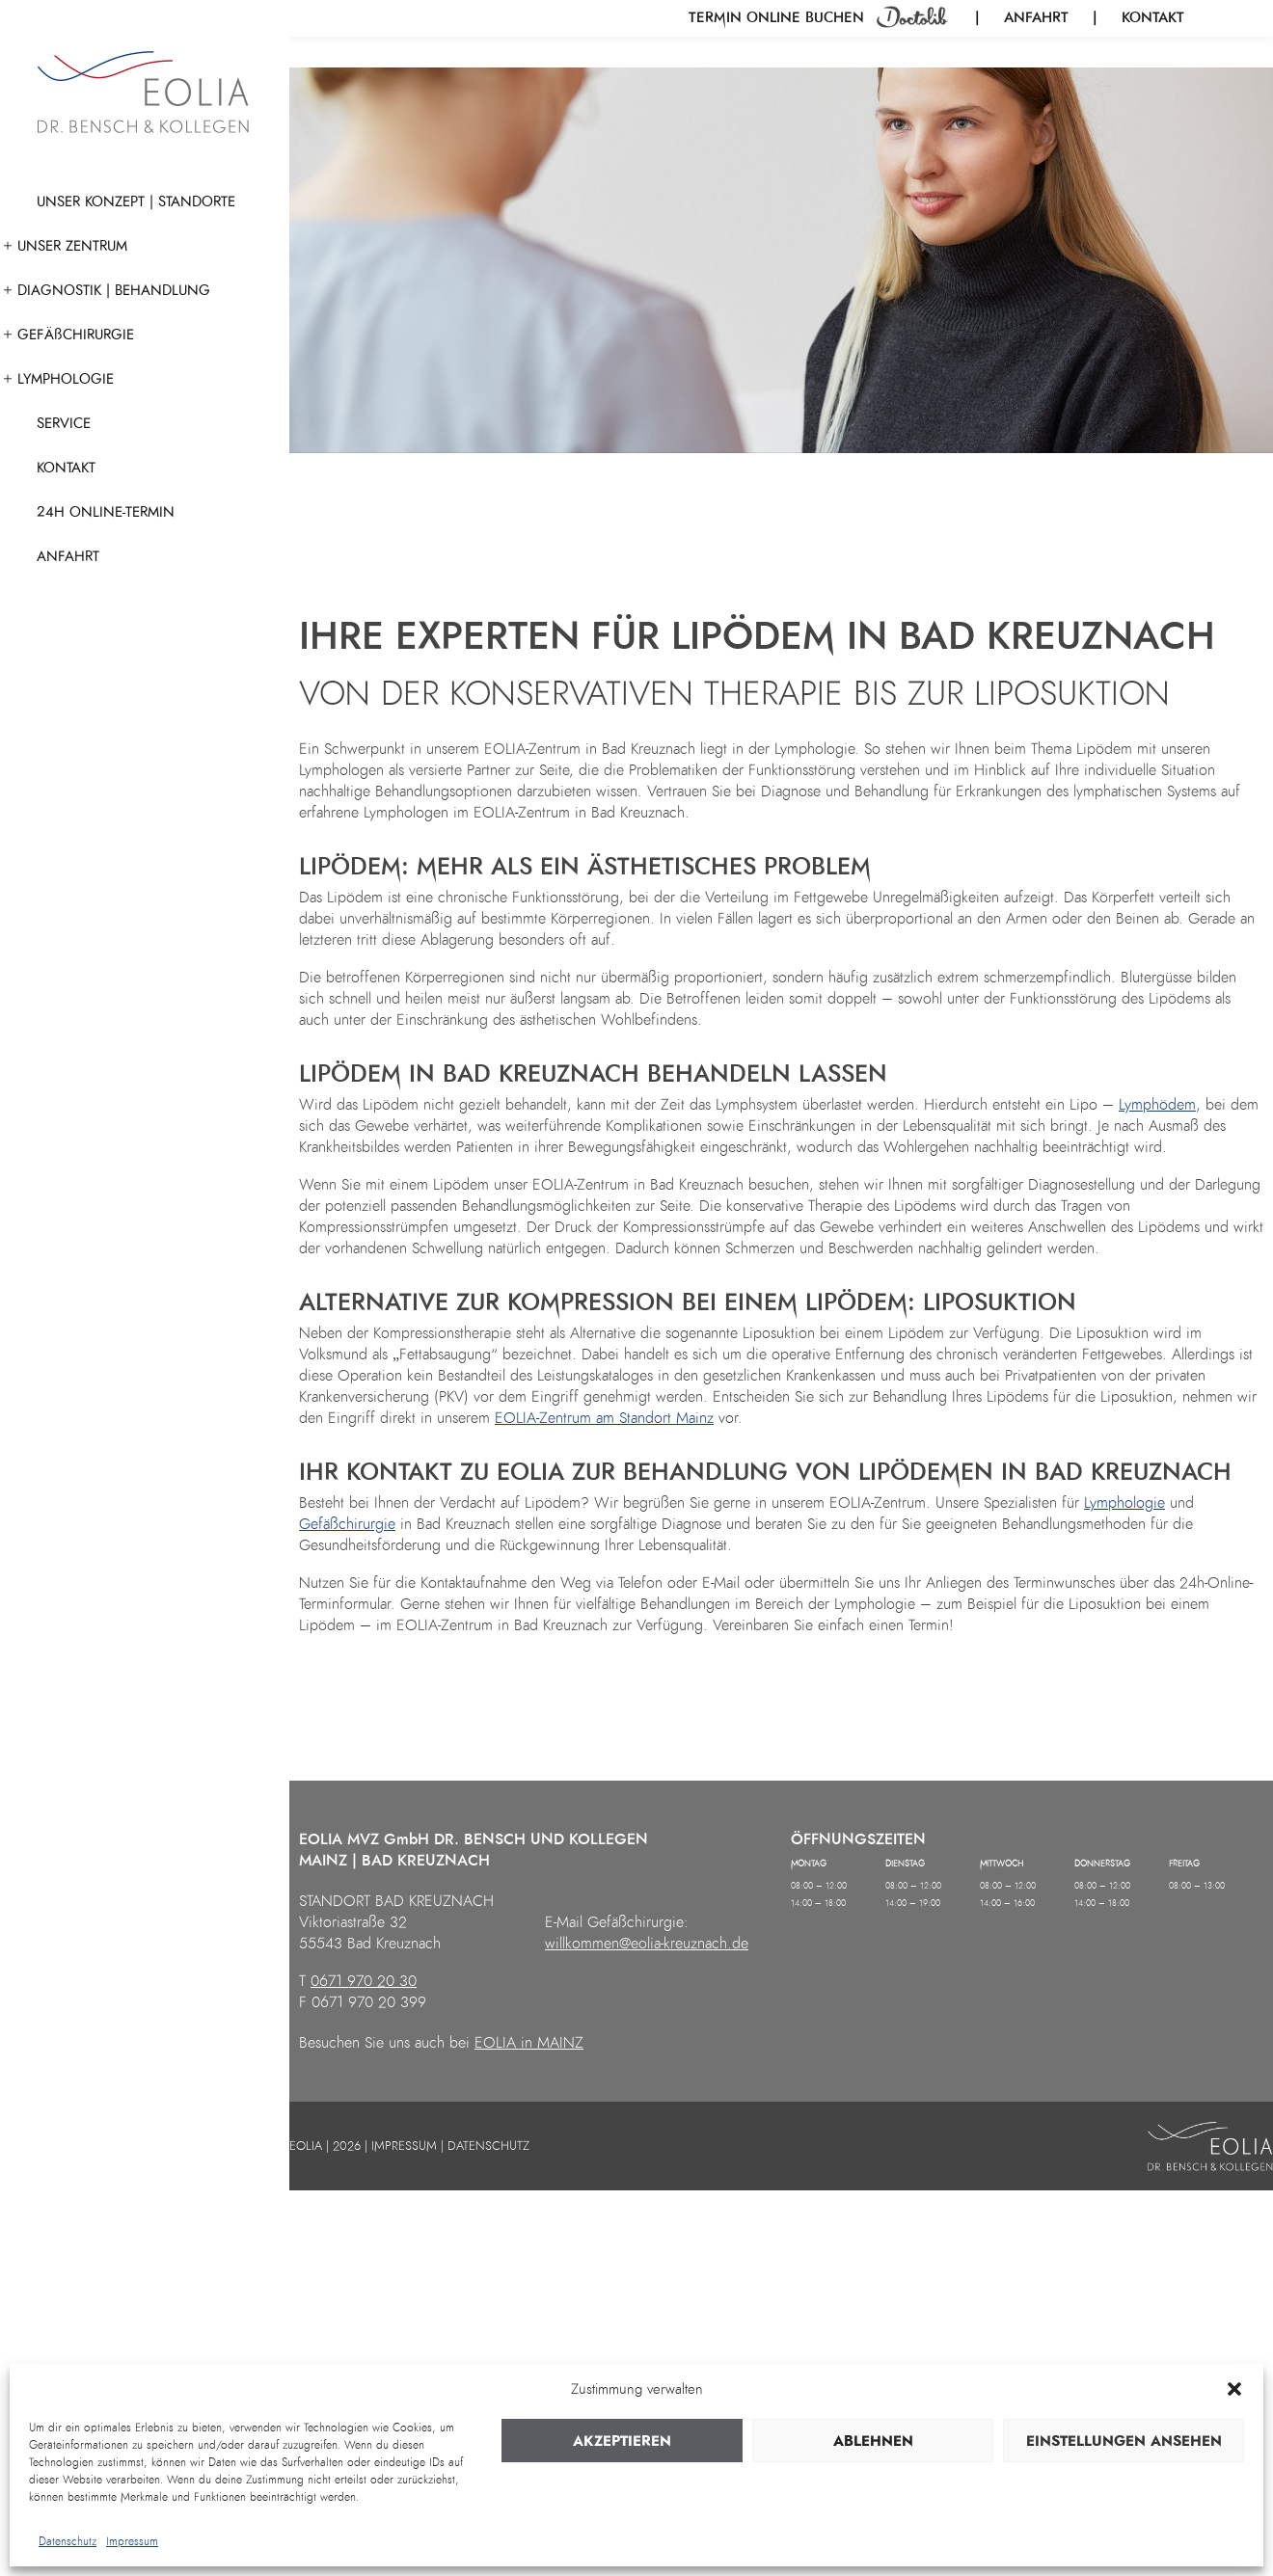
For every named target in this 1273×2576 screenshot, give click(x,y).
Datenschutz (67, 2541)
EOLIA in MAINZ (528, 2042)
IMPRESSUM (404, 2146)
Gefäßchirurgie (347, 1524)
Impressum (132, 2541)
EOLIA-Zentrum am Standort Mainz (604, 1418)
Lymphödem (1157, 1104)
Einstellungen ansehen (1124, 2441)
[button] (1234, 2389)
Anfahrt (1036, 17)
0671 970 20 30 (364, 1981)
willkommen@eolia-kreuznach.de (646, 1943)
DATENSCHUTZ (488, 2146)
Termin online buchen (779, 17)
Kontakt (1153, 17)
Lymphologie (1124, 1503)
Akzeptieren (622, 2441)
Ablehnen (873, 2441)
